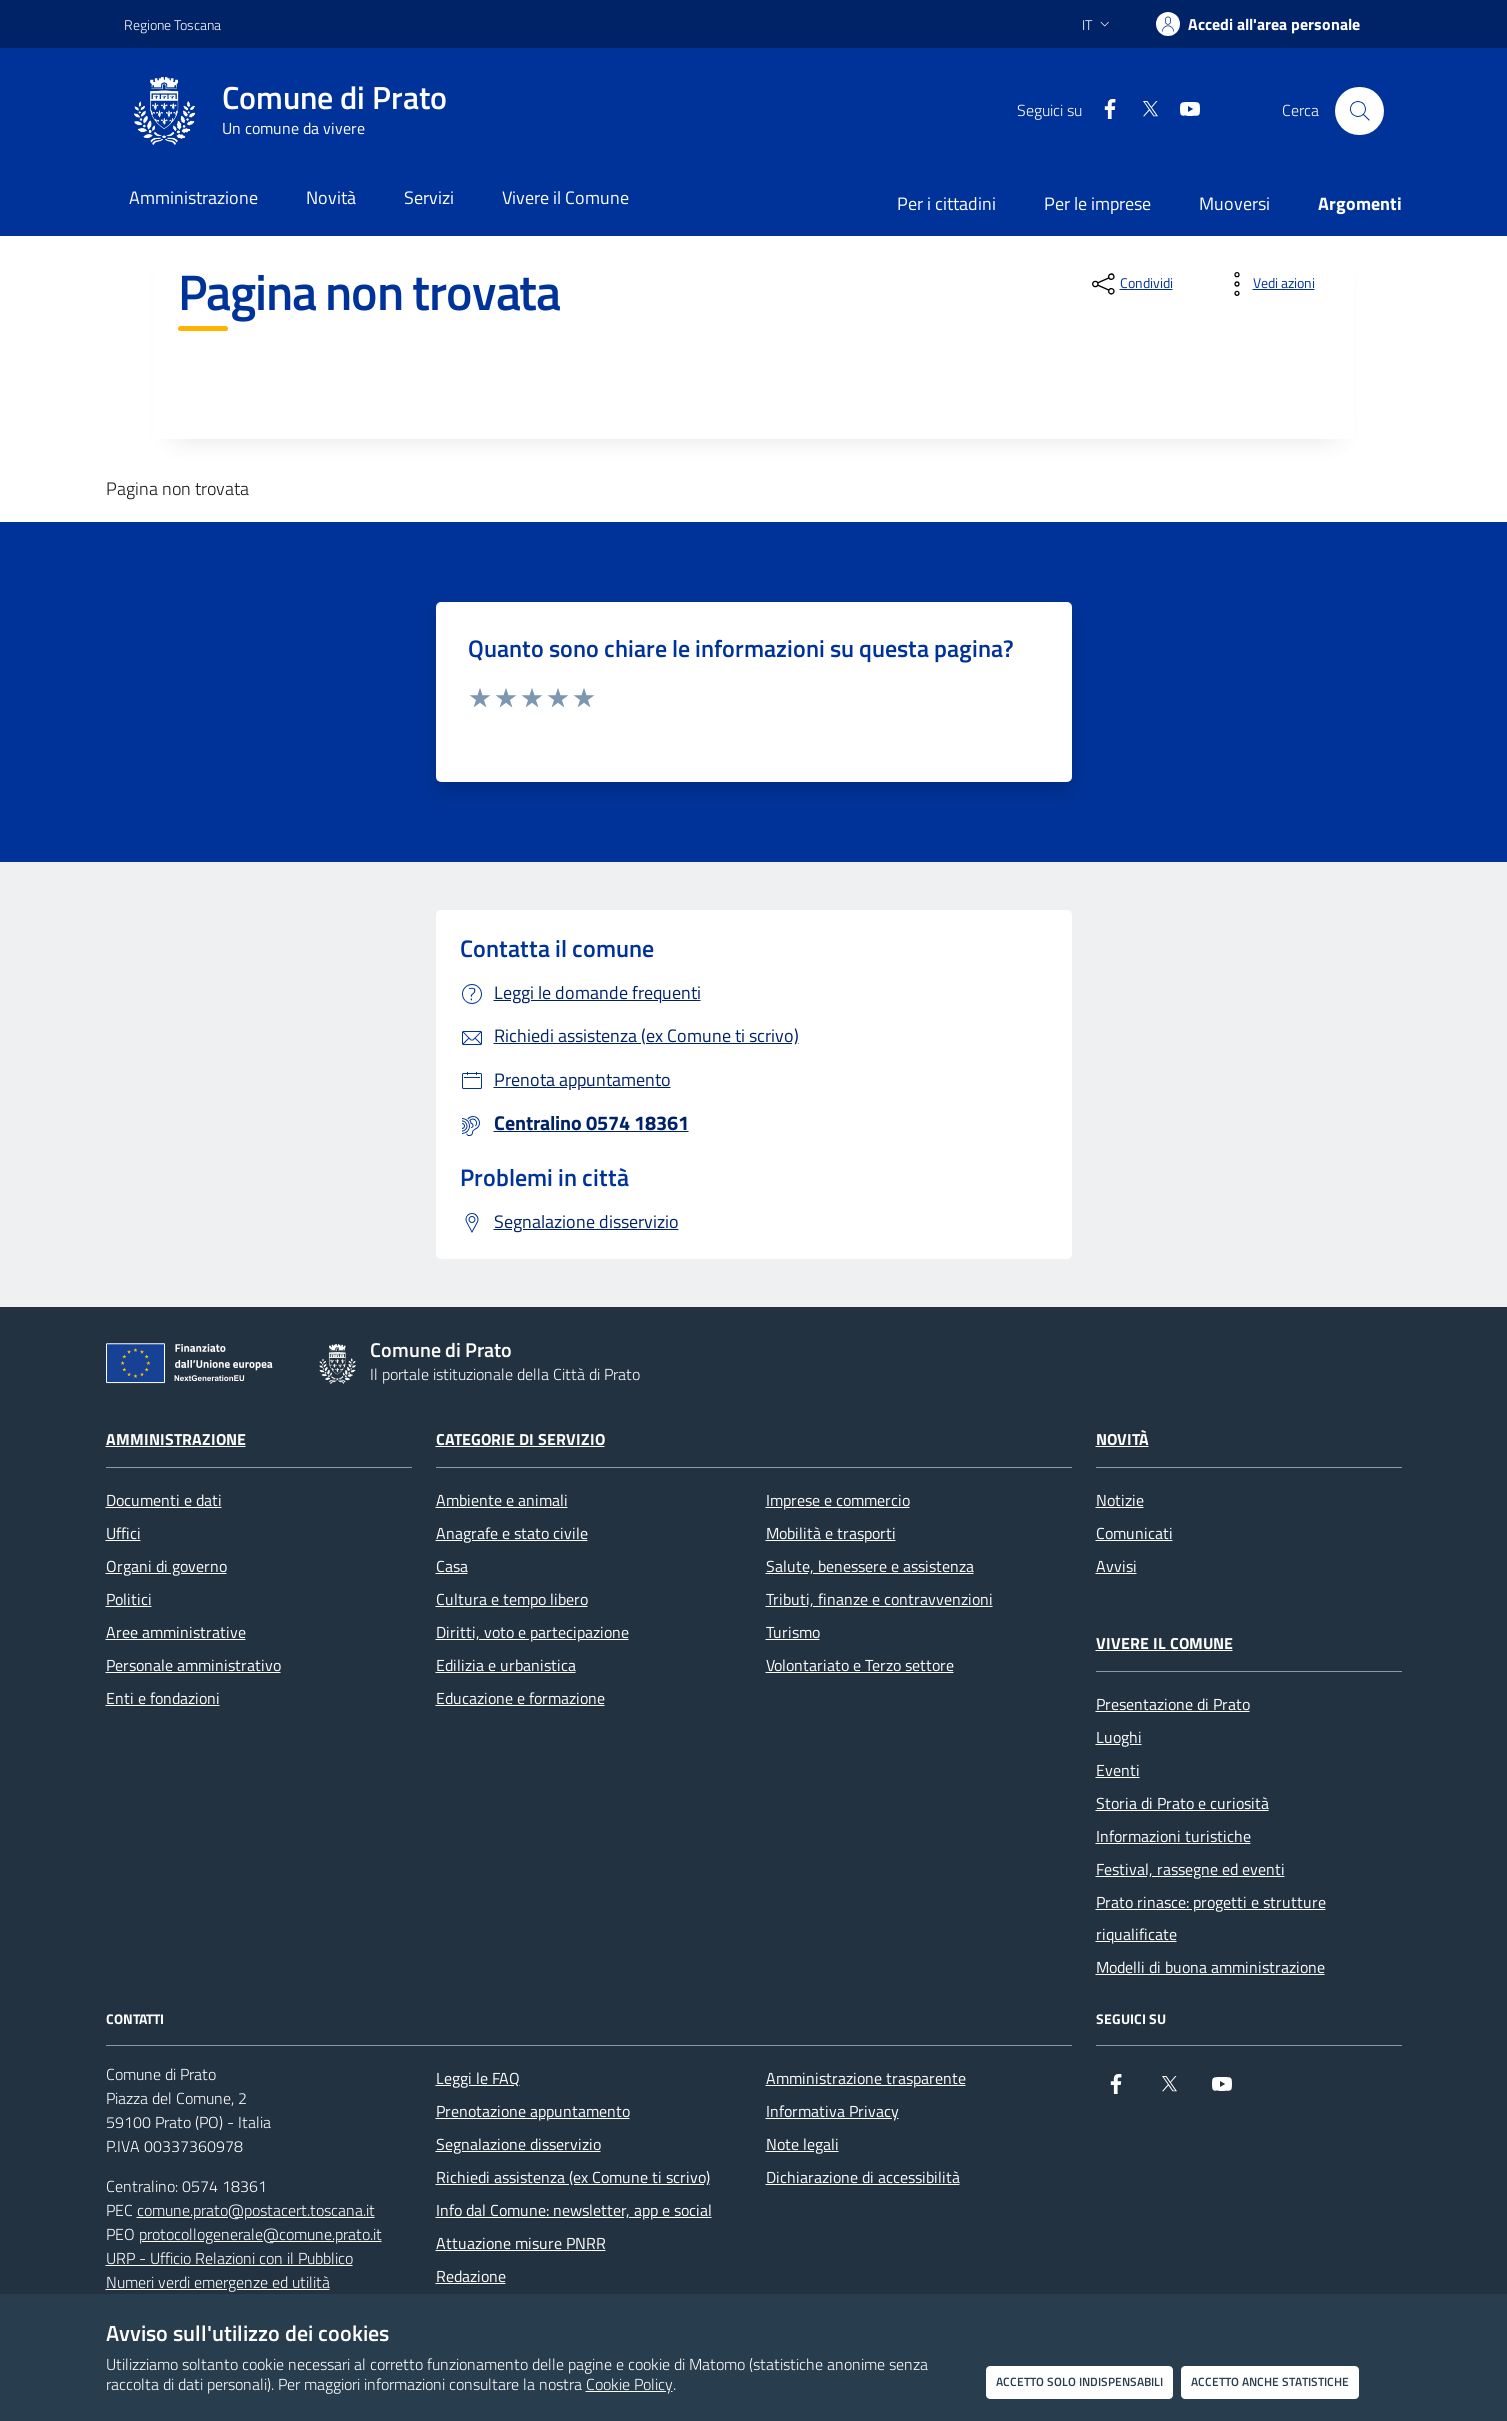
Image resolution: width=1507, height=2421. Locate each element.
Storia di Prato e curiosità (1182, 1803)
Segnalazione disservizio (518, 2144)
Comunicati (1134, 1533)
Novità (1122, 1439)
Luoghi (1119, 1737)
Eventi (1118, 1770)
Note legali (802, 2144)
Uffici (123, 1533)
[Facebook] (1102, 110)
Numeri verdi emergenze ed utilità (218, 2282)
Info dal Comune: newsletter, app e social (574, 2210)
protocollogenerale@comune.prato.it (260, 2234)
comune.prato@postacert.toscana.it (256, 2210)
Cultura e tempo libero (512, 1599)
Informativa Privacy (832, 2111)
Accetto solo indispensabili (1079, 2381)
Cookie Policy (629, 2384)
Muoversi (1234, 203)
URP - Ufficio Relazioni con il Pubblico (229, 2258)
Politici (129, 1599)
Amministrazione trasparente (866, 2078)
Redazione (471, 2276)
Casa (452, 1566)
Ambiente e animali (502, 1500)
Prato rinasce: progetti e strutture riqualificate (1211, 1918)
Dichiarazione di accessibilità (863, 2177)
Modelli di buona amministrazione (1210, 1967)
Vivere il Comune (1164, 1643)
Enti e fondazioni (163, 1698)
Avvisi (1116, 1566)
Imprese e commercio (838, 1500)
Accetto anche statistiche (1270, 2381)
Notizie (1120, 1500)
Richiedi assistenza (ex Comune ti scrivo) (573, 2177)
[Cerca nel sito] (1359, 111)
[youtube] (1182, 110)
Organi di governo (166, 1566)
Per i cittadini (946, 203)
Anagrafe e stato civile (512, 1533)
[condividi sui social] (1130, 284)
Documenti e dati (164, 1500)
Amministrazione (176, 1439)
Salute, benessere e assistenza (870, 1566)
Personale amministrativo (193, 1665)
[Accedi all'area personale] (1258, 24)
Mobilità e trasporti (831, 1533)
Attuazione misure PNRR (521, 2243)
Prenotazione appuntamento (533, 2111)
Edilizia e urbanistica (506, 1665)
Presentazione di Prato (1173, 1704)
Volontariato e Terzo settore (860, 1665)
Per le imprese (1097, 203)
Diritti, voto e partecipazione (532, 1632)
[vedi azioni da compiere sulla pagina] (1268, 284)
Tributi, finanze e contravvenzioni (879, 1599)
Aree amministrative (176, 1632)
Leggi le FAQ (478, 2078)
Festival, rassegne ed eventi (1190, 1869)
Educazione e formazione (520, 1698)
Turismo (793, 1632)
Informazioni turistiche (1173, 1836)
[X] (1142, 110)
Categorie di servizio (520, 1439)
